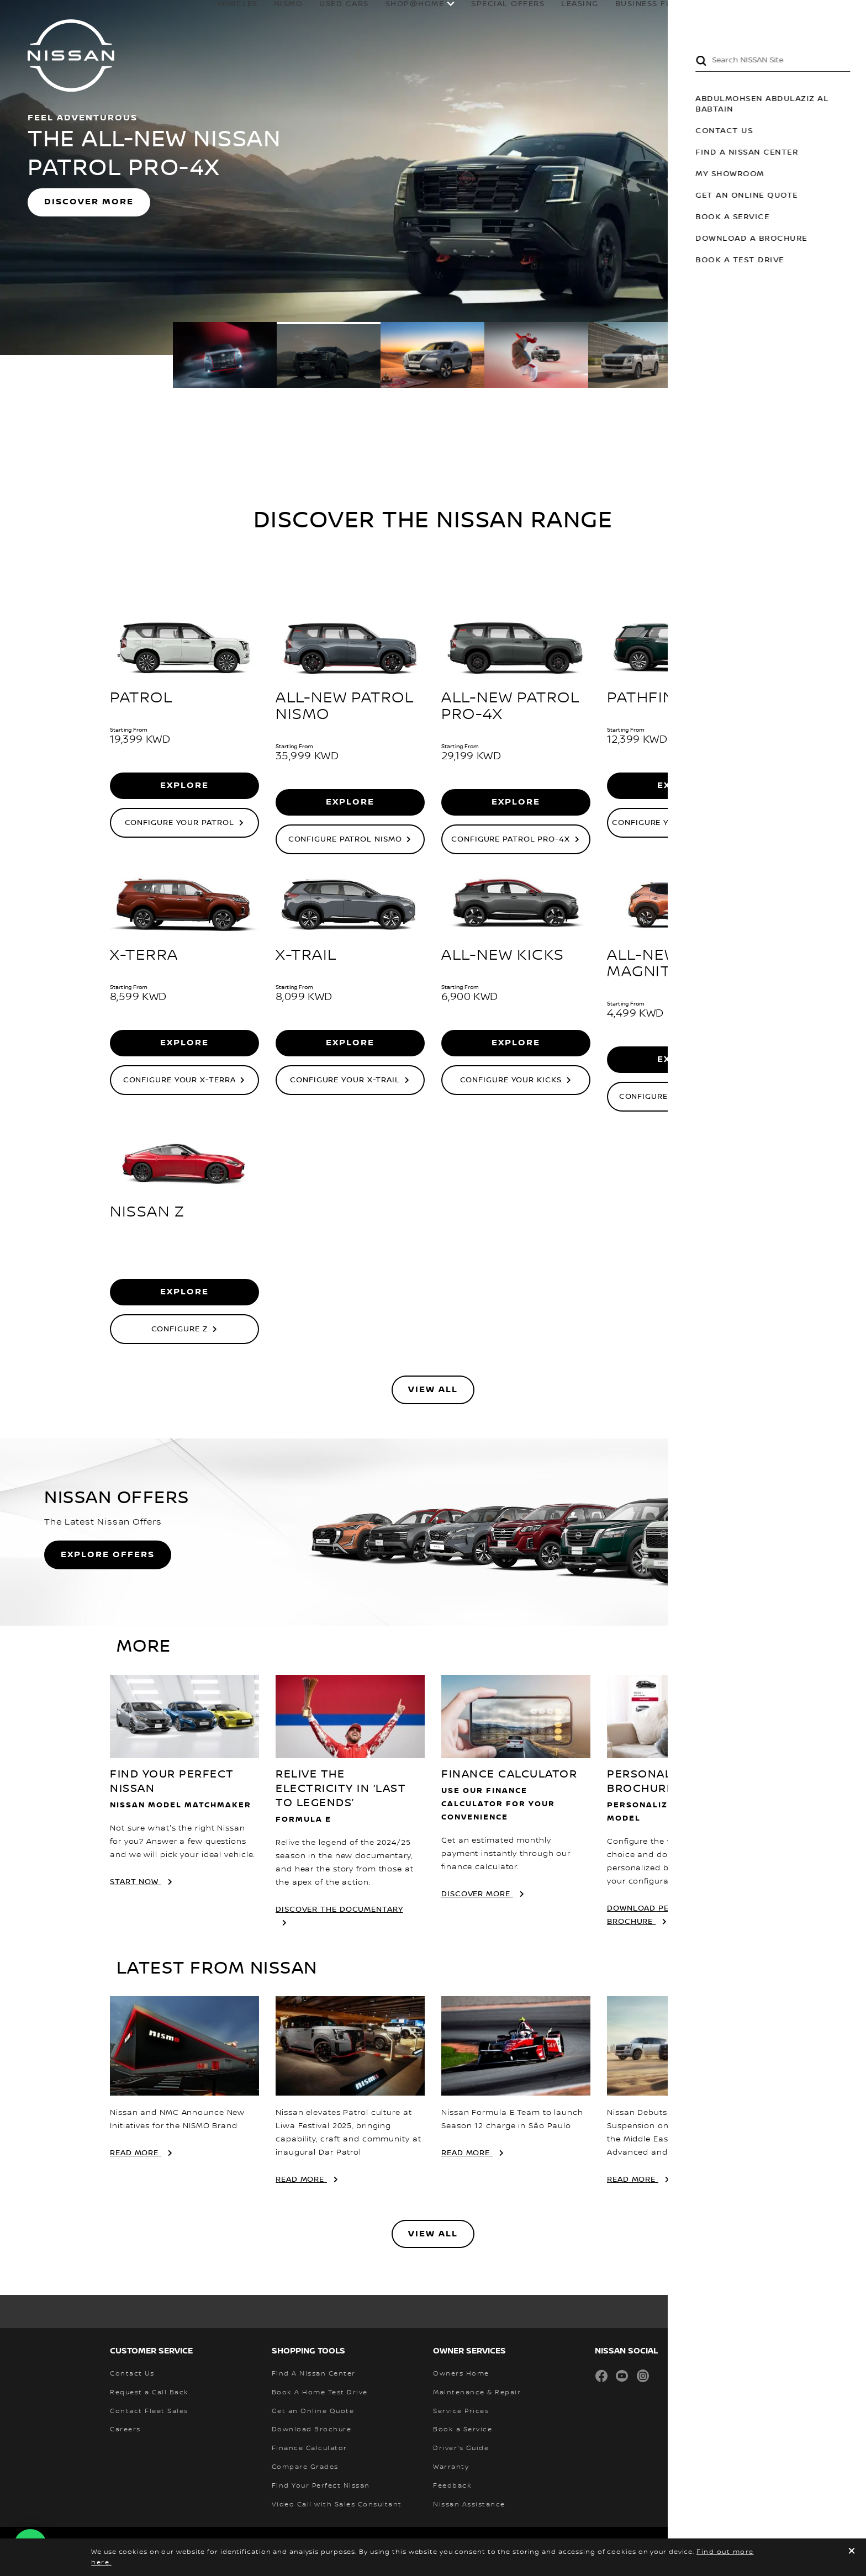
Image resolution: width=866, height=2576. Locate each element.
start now (135, 1881)
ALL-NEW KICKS (502, 955)
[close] (851, 2552)
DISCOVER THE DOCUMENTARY (339, 1909)
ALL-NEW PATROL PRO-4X (510, 706)
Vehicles (199, 15)
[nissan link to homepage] (71, 55)
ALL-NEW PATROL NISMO (345, 706)
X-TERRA (144, 955)
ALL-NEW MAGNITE (644, 963)
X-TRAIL (306, 955)
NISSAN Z (147, 1212)
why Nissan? (760, 15)
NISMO (250, 15)
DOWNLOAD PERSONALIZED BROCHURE (664, 1915)
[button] (849, 14)
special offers (469, 15)
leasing (542, 15)
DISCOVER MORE (89, 202)
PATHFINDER (657, 698)
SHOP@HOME (376, 15)
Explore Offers (108, 1554)
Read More (135, 2153)
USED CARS (306, 15)
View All (433, 1389)
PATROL (141, 698)
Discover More (477, 1894)
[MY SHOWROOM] (821, 14)
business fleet (613, 15)
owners (684, 15)
